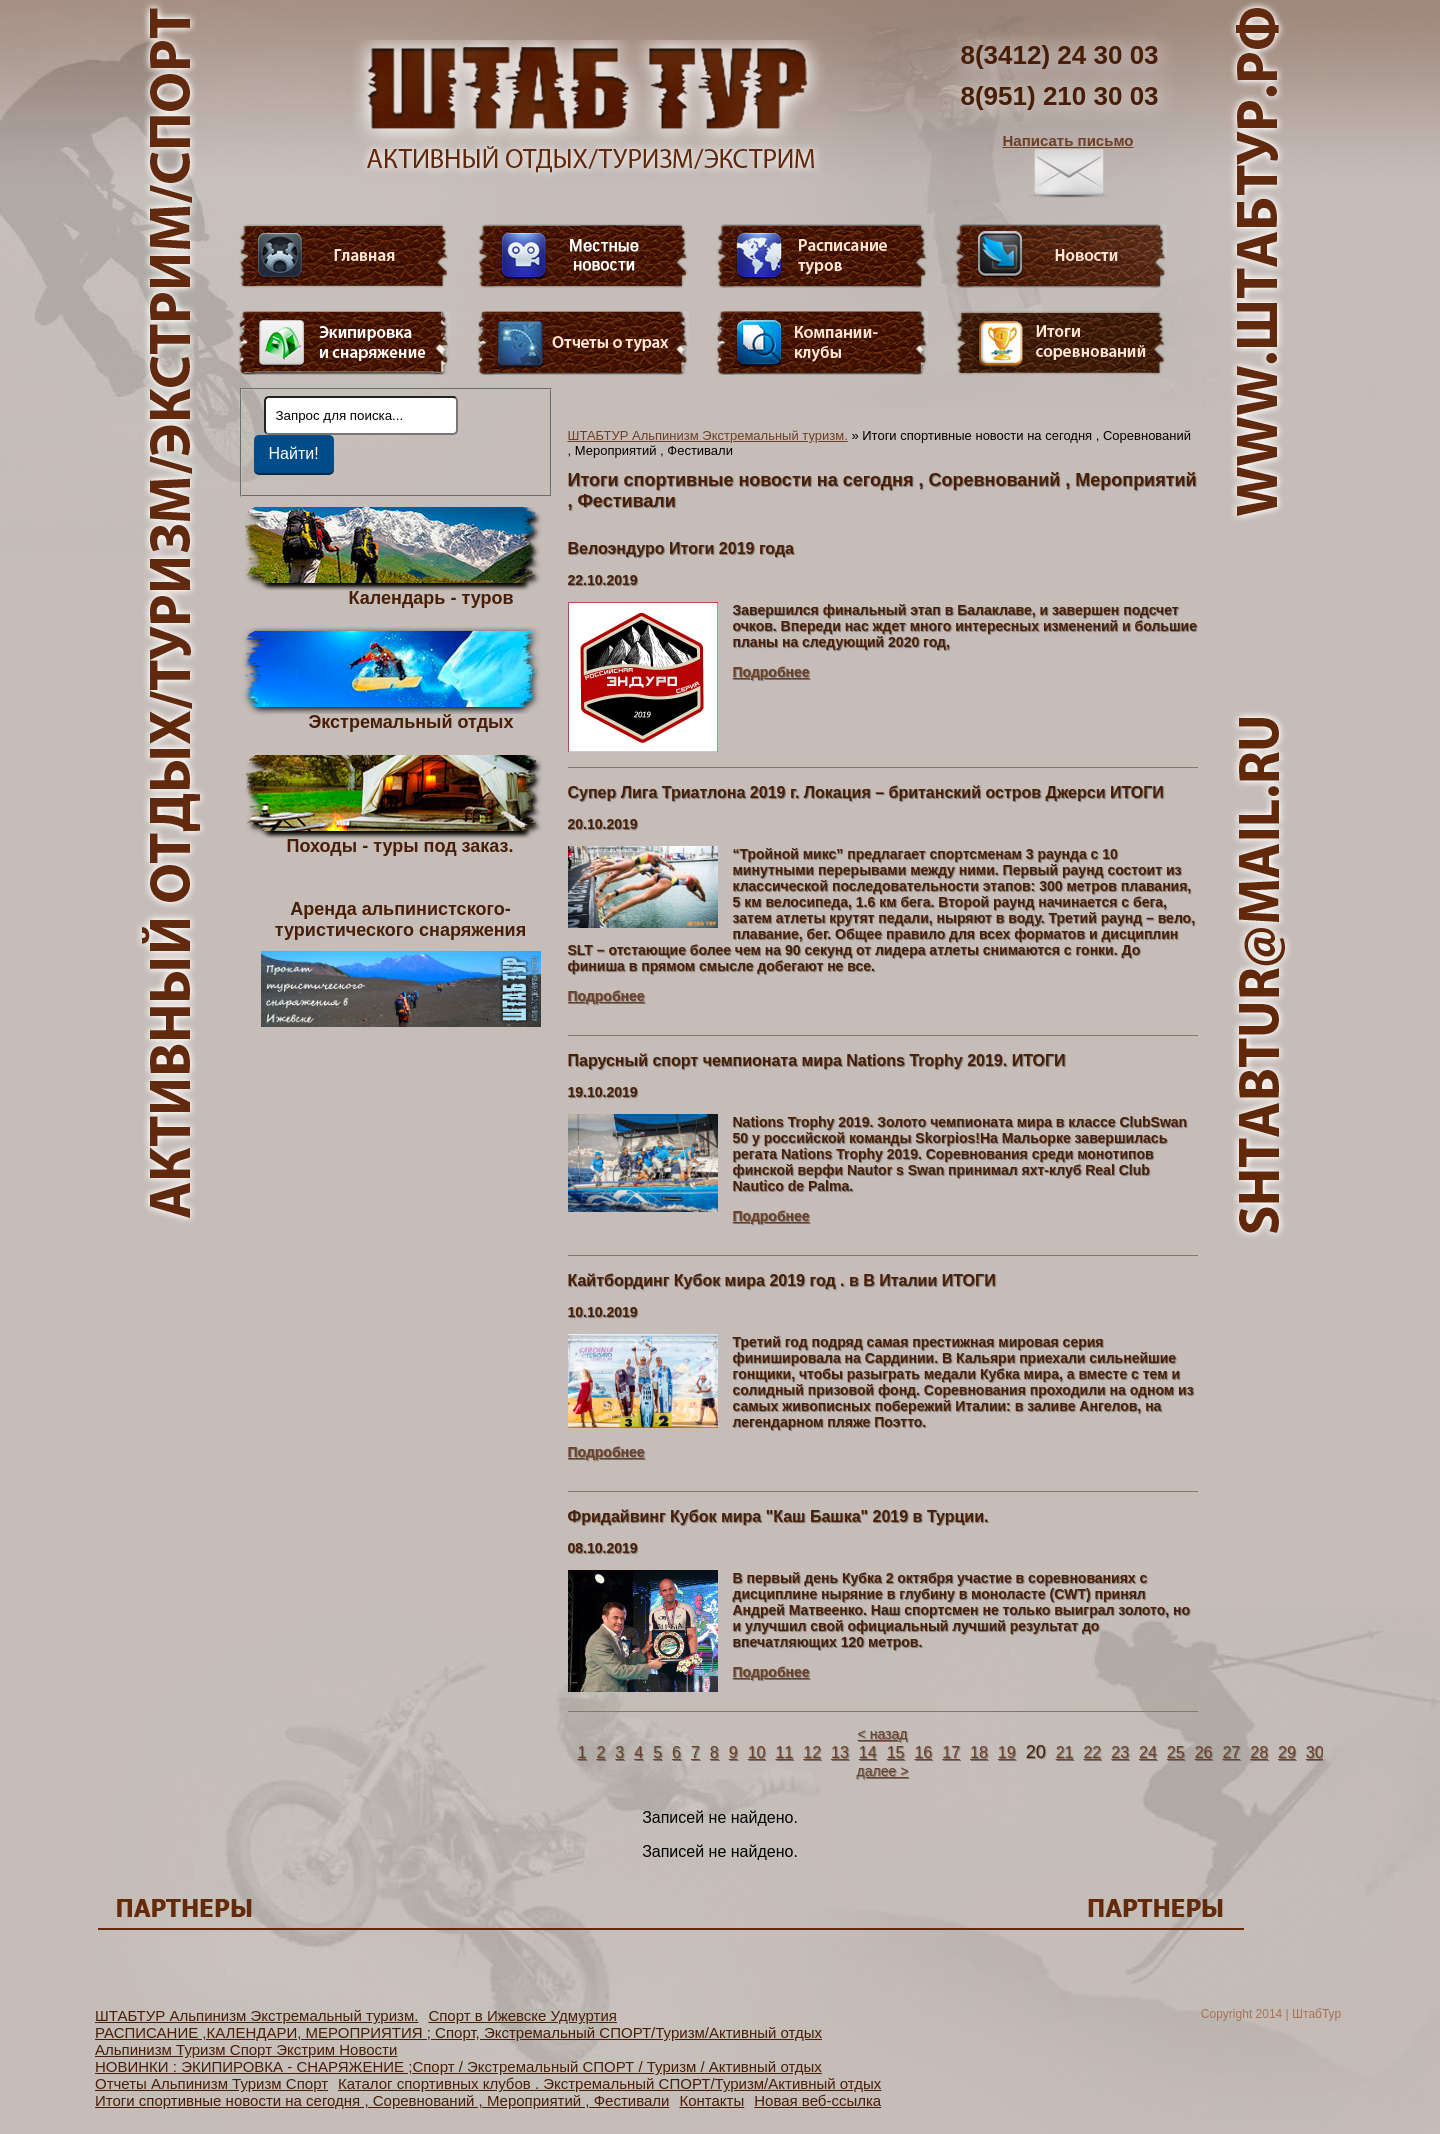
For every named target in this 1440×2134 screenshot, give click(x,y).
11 (784, 1752)
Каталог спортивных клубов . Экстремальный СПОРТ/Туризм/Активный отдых (609, 2083)
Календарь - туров (431, 597)
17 (951, 1752)
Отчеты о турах (583, 343)
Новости (1061, 256)
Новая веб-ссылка (817, 2100)
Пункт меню (344, 343)
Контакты (711, 2100)
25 (1176, 1752)
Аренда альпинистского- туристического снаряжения (401, 963)
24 (1148, 1752)
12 (812, 1752)
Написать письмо (1068, 165)
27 (1231, 1752)
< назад (883, 1734)
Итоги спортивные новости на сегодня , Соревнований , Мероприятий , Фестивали (382, 2100)
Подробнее (771, 672)
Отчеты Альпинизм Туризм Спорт (211, 2083)
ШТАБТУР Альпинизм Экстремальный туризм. (708, 435)
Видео (583, 256)
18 (979, 1752)
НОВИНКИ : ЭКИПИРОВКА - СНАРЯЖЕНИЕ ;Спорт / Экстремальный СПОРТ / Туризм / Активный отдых (458, 2066)
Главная (344, 256)
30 (1315, 1752)
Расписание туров (822, 256)
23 (1120, 1752)
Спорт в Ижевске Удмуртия (522, 2015)
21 (1065, 1752)
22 (1092, 1752)
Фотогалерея (1061, 343)
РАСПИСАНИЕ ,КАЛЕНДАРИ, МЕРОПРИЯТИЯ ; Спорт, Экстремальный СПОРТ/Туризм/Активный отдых (458, 2032)
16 (923, 1752)
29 (1287, 1752)
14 (868, 1752)
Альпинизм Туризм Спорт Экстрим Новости (246, 2049)
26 (1204, 1752)
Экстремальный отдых (410, 721)
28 (1259, 1752)
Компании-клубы (822, 343)
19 (1007, 1752)
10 (757, 1752)
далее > (883, 1771)
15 (896, 1752)
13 (840, 1752)
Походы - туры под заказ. (400, 845)
